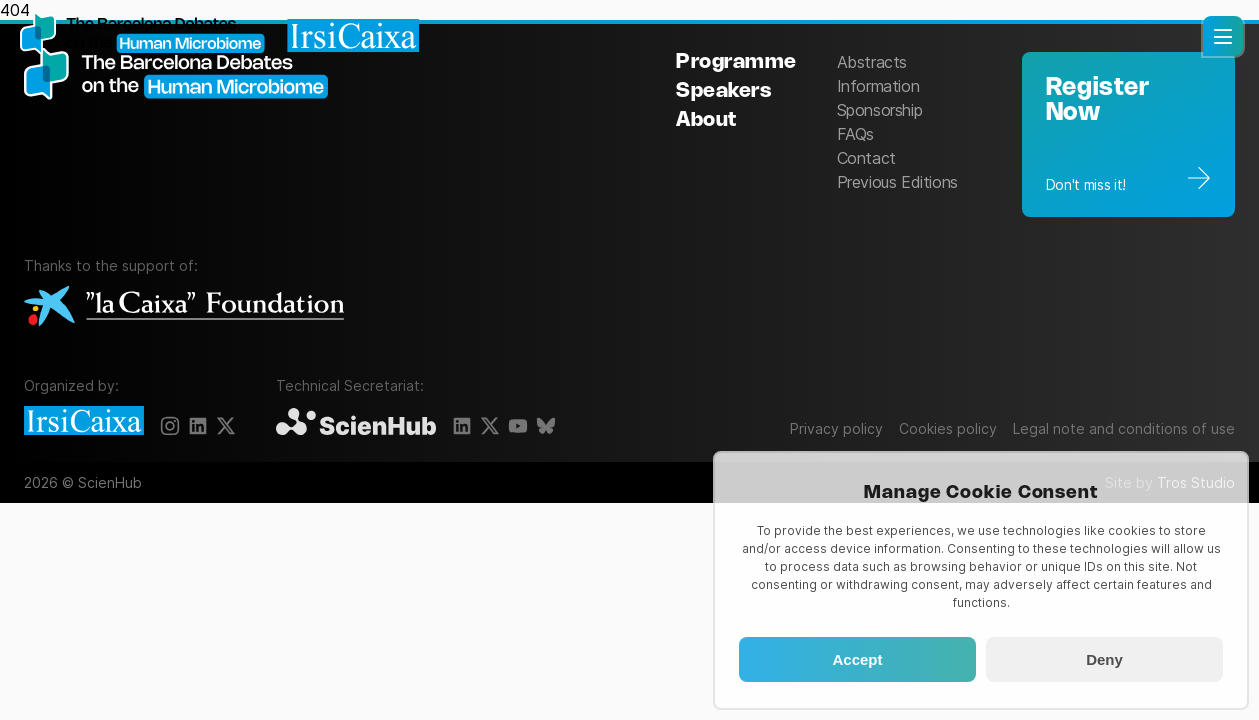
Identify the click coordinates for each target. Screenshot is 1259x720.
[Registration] (1128, 134)
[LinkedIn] (198, 426)
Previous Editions (897, 182)
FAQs (855, 134)
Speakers (723, 91)
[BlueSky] (546, 426)
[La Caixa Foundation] (184, 307)
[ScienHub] (356, 423)
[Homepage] (220, 35)
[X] (226, 426)
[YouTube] (518, 426)
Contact (866, 158)
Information (878, 86)
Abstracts (872, 62)
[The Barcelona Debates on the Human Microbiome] (184, 132)
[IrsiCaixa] (84, 422)
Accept (857, 659)
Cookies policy (948, 428)
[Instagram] (170, 426)
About (706, 120)
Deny (1104, 659)
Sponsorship (880, 110)
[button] (1223, 36)
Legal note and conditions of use (1124, 428)
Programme (736, 62)
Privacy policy (836, 428)
